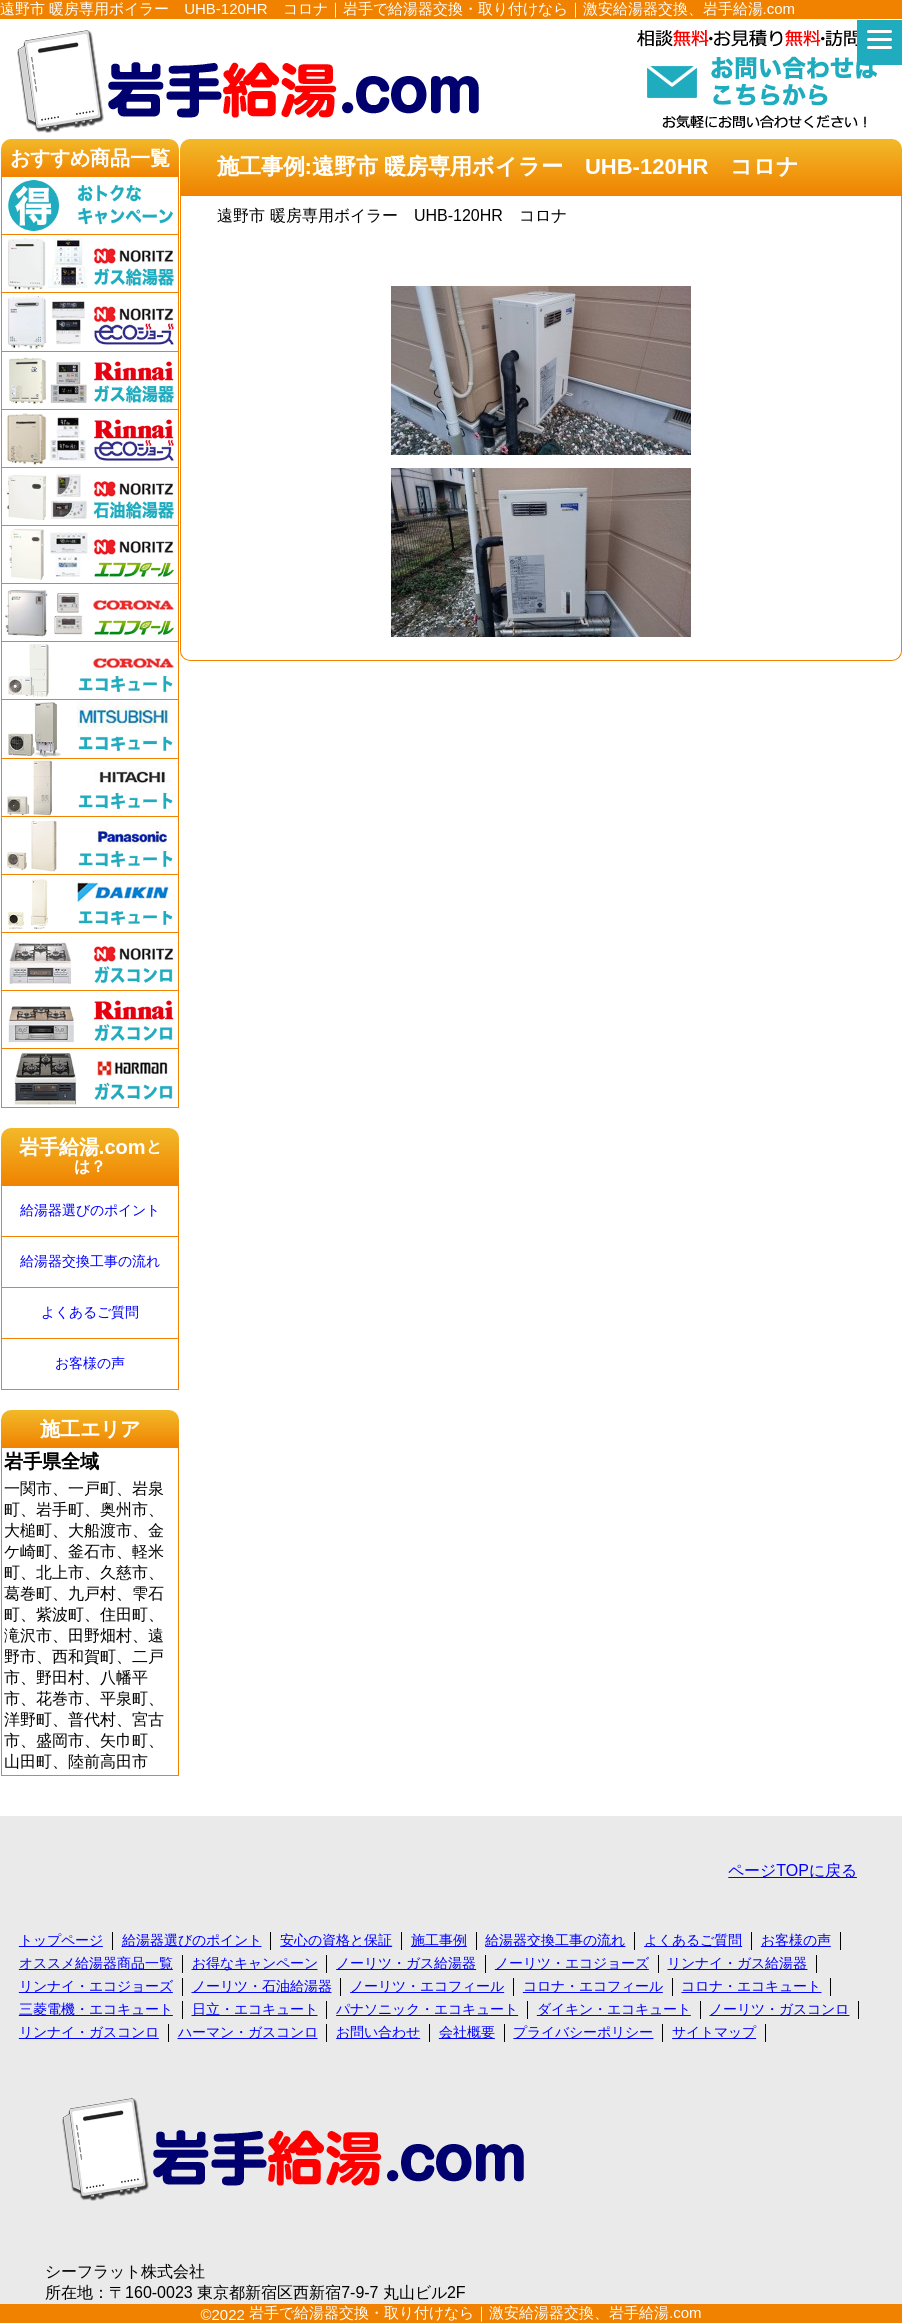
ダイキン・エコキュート (614, 2009)
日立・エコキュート (255, 2009)
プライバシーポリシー (583, 2032)
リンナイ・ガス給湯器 (737, 1963)
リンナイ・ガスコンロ (89, 2032)
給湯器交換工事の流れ (90, 1261)
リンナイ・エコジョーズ (96, 1986)
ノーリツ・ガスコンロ (779, 2009)
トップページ (61, 1940)
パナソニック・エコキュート (427, 2009)
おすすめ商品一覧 (90, 158)
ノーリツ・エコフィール (427, 1986)
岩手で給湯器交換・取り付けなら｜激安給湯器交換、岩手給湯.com (475, 2312)
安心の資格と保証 (336, 1940)
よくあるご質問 (90, 1312)
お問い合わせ (378, 2032)
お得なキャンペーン (255, 1963)
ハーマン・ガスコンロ (248, 2032)
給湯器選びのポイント (90, 1210)
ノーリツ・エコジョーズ (572, 1963)
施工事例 (439, 1940)
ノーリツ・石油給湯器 (262, 1986)
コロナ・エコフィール (593, 1986)
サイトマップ (714, 2032)
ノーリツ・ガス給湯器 (406, 1963)
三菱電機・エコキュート (96, 2009)
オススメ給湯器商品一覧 (96, 1963)
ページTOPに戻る (792, 1870)
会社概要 (467, 2032)
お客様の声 (90, 1363)
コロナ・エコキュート (751, 1986)
